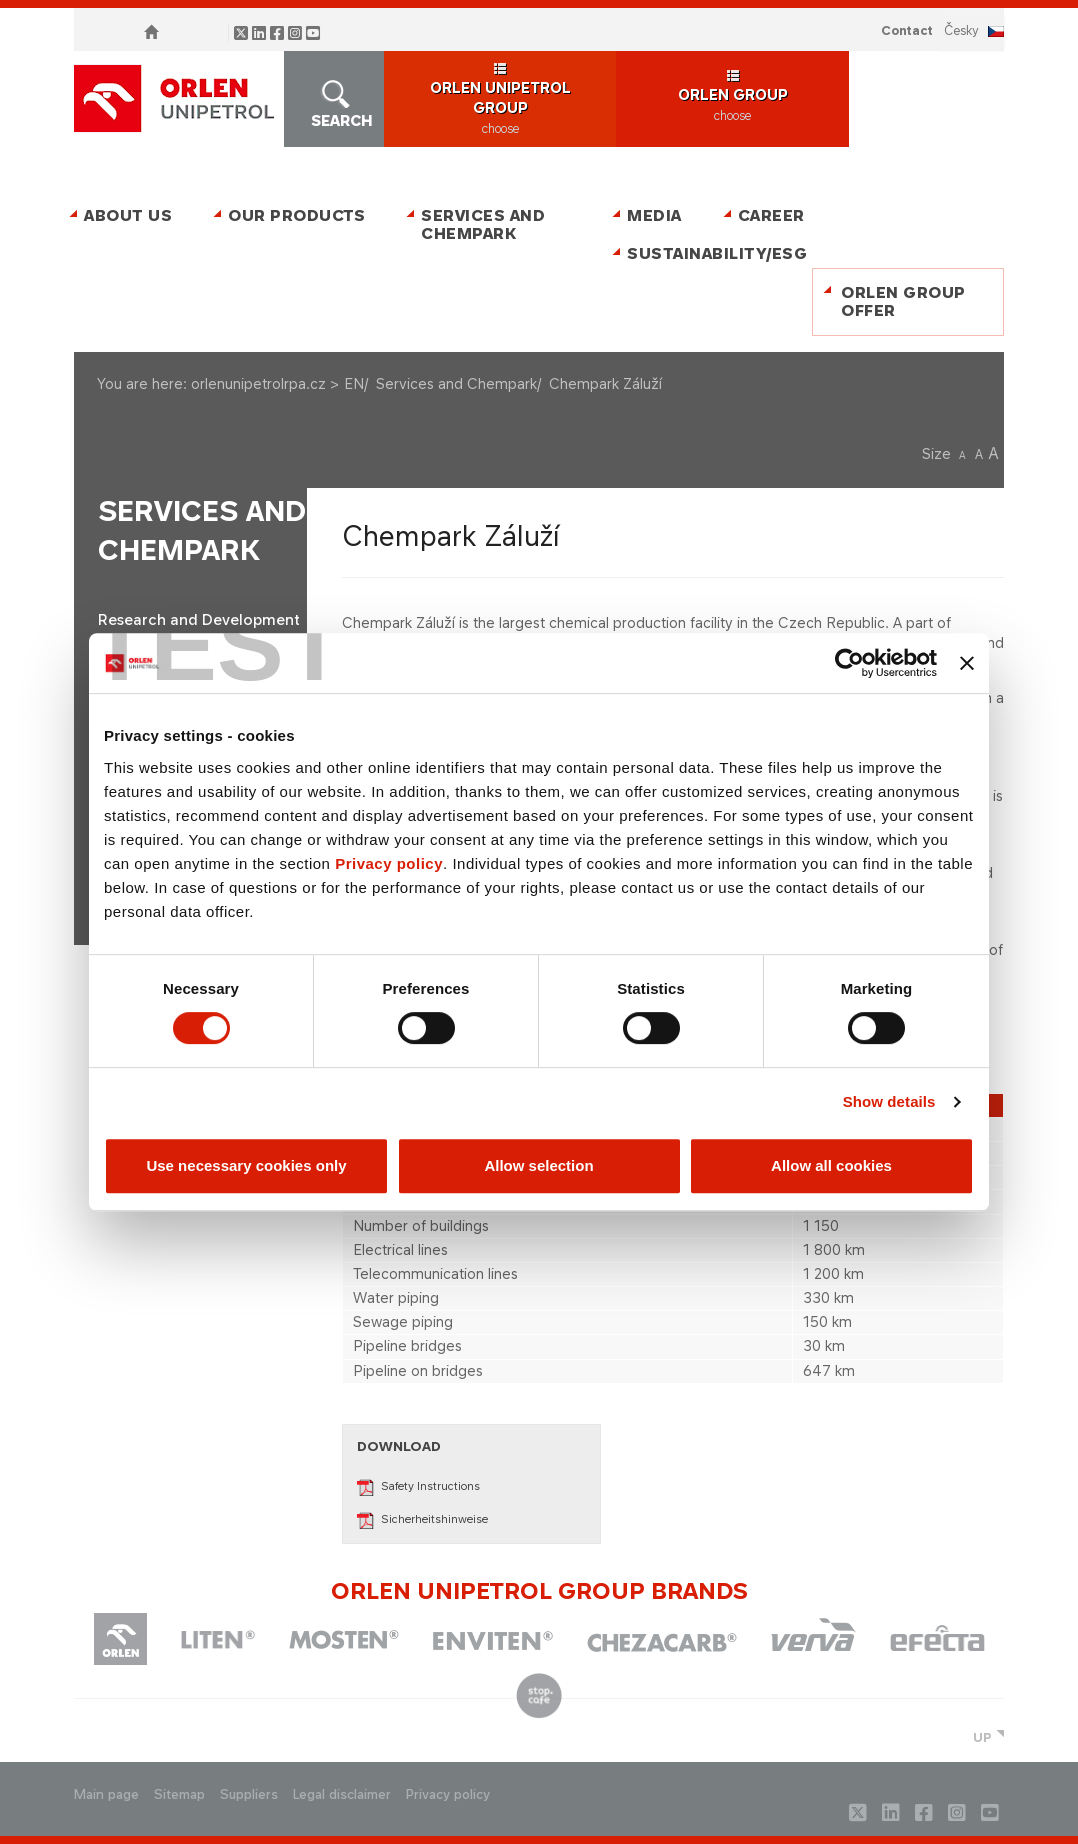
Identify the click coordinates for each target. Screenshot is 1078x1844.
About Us (128, 215)
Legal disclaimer (342, 1794)
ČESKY (961, 30)
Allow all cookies (831, 1165)
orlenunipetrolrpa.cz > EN (277, 383)
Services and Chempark (483, 224)
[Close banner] (967, 663)
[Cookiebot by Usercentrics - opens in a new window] (849, 663)
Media (654, 215)
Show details (889, 1101)
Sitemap (179, 1794)
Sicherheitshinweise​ (422, 1519)
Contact (907, 30)
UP (982, 1737)
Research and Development (199, 620)
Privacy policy (389, 863)
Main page (106, 1794)
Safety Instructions (418, 1486)
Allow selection (538, 1165)
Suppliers (249, 1794)
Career (771, 215)
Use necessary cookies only (246, 1165)
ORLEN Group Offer (903, 301)
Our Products (296, 215)
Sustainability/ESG (709, 253)
